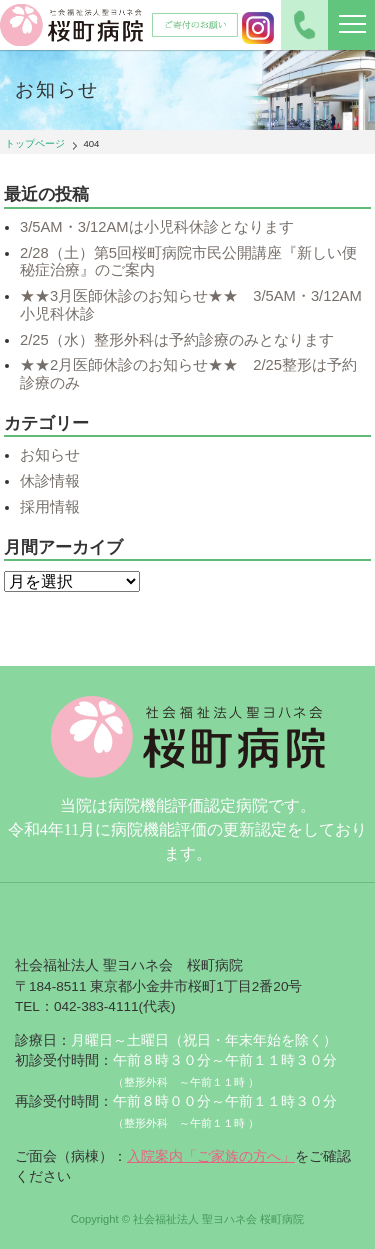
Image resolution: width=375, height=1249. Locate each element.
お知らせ (50, 455)
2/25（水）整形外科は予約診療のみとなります (177, 340)
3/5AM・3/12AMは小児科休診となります (157, 227)
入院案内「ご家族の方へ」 (211, 1156)
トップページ (35, 143)
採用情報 (50, 507)
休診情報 (50, 481)
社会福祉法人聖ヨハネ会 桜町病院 (72, 25)
